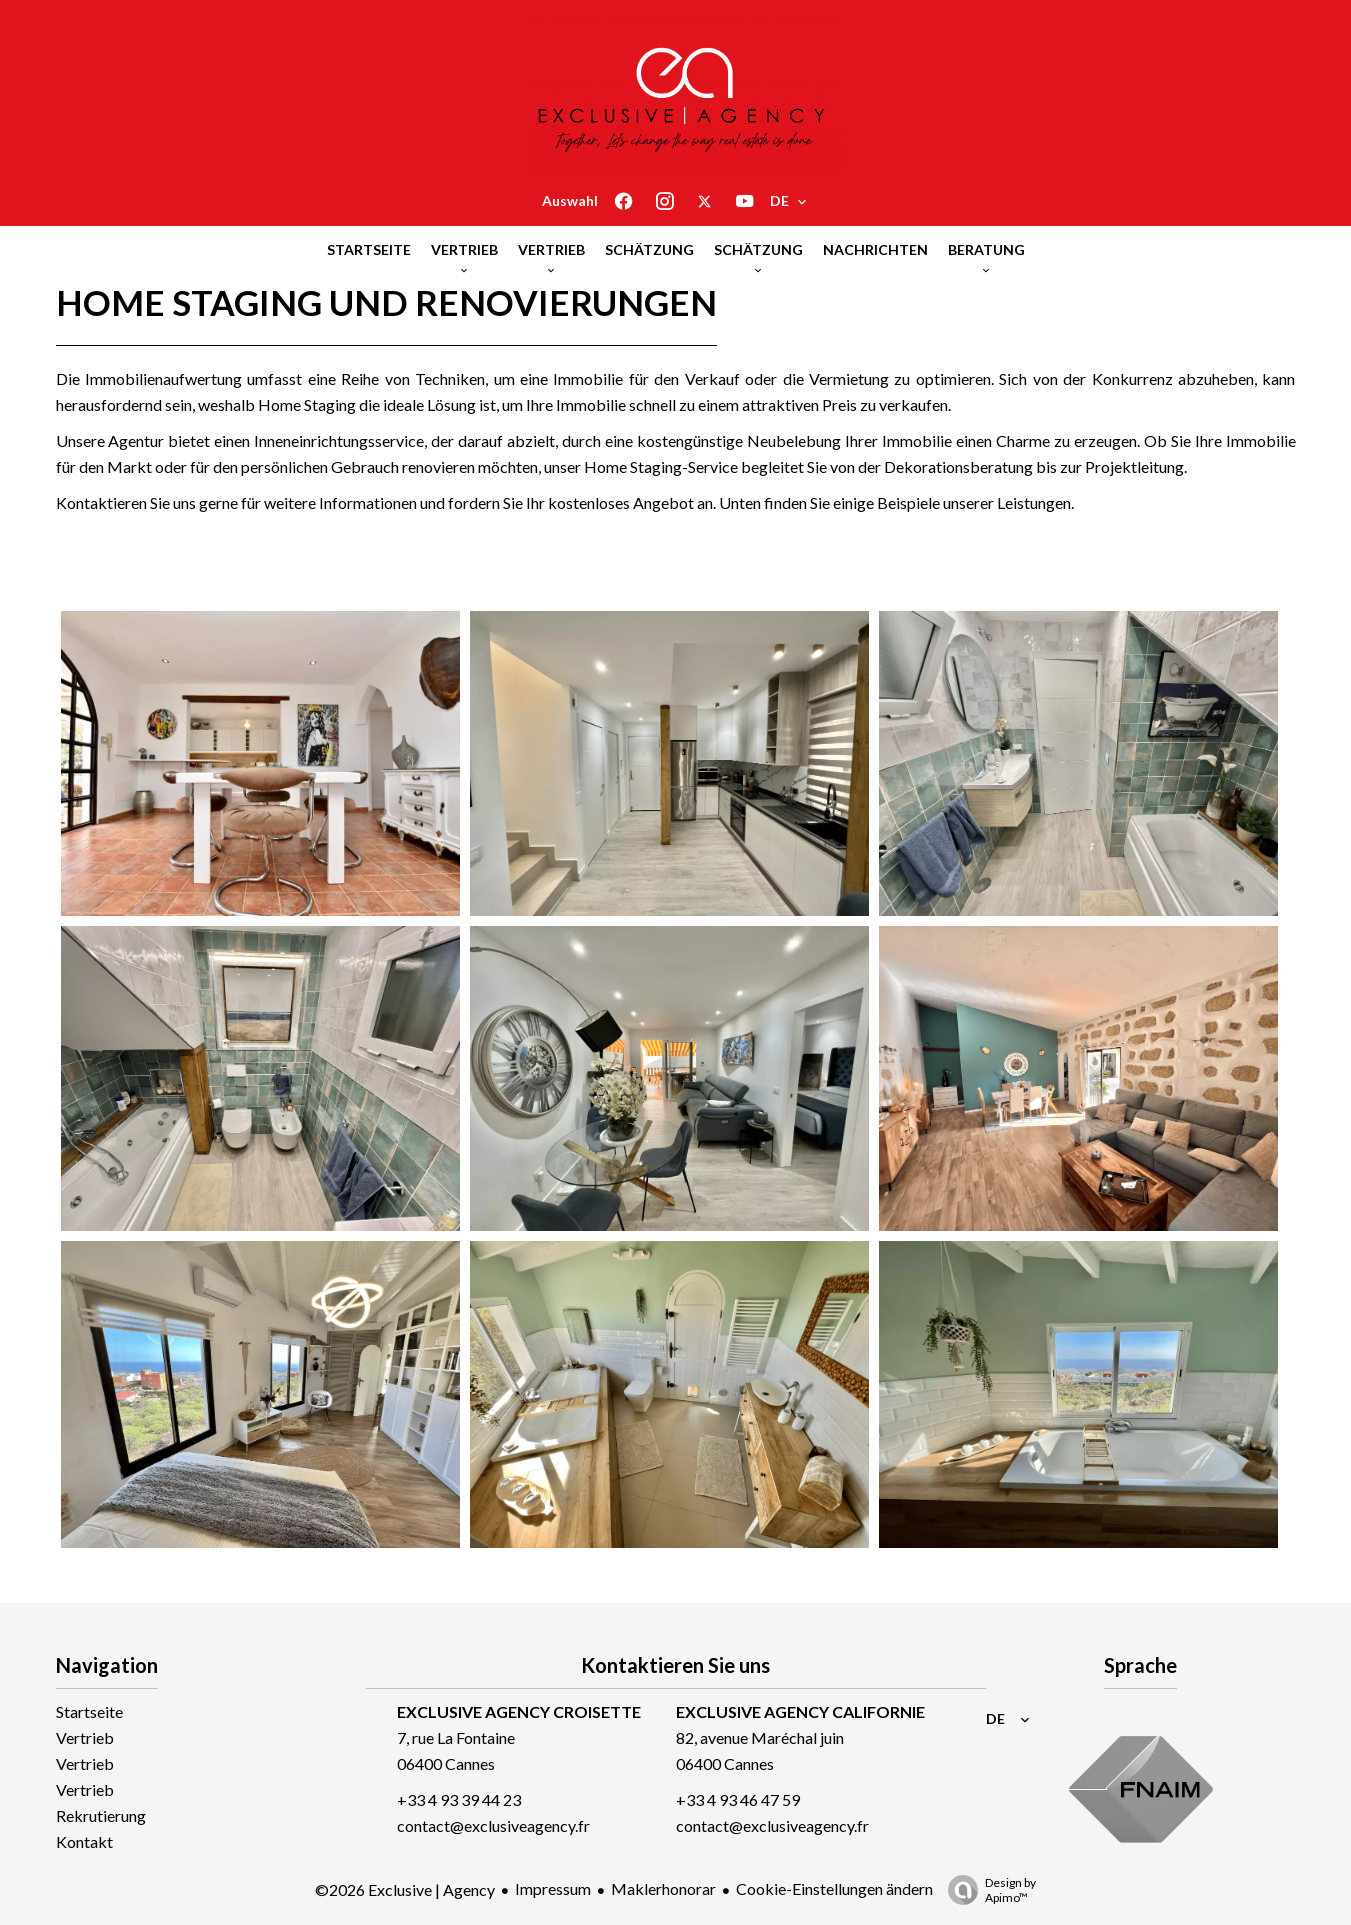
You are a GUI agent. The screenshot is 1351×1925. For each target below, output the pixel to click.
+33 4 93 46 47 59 (738, 1799)
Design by (987, 1890)
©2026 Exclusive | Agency (405, 1889)
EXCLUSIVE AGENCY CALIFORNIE (800, 1711)
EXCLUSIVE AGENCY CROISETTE (519, 1711)
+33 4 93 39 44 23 (459, 1799)
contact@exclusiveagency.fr (493, 1825)
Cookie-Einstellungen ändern (834, 1888)
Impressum (553, 1888)
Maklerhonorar (663, 1888)
